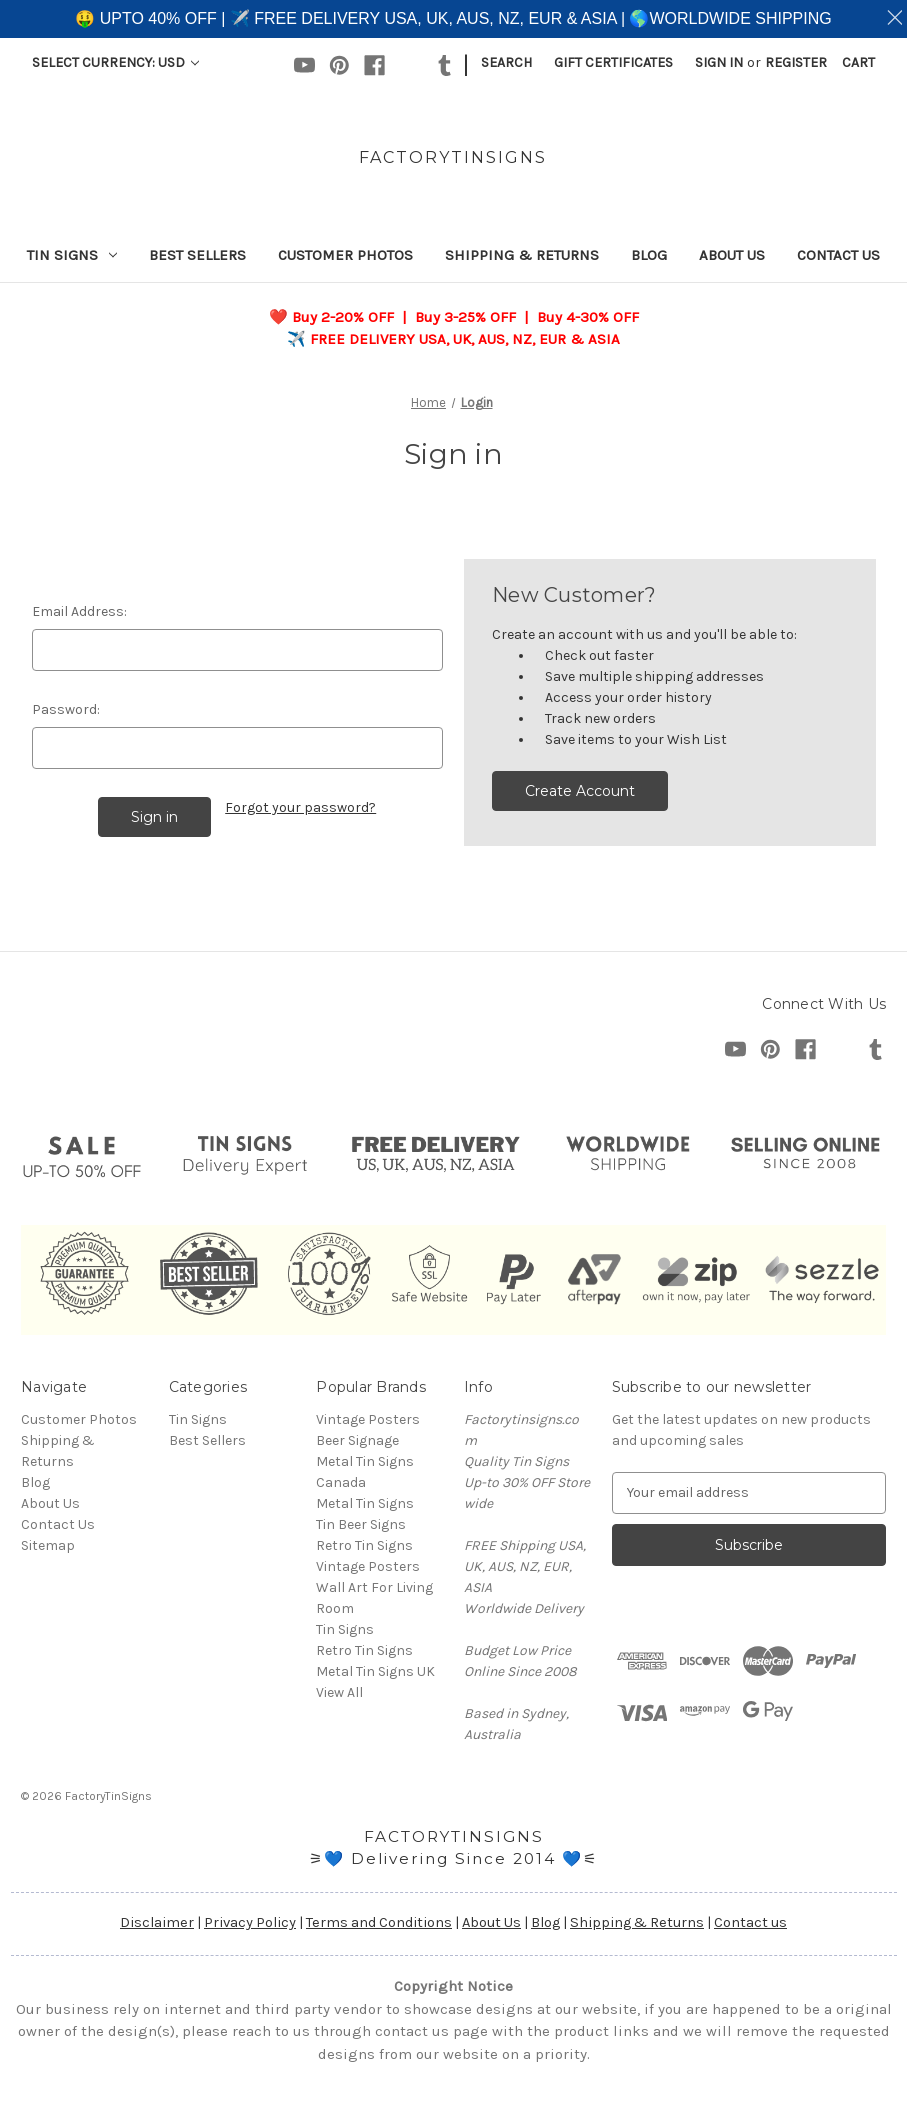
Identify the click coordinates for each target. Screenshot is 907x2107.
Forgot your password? (300, 807)
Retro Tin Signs (364, 1650)
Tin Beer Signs (361, 1524)
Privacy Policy (250, 1922)
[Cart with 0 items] (858, 62)
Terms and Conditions (379, 1922)
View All (339, 1692)
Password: (66, 709)
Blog (649, 255)
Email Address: (79, 611)
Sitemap (48, 1545)
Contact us (750, 1922)
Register (796, 62)
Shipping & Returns (522, 255)
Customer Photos (345, 255)
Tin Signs (72, 255)
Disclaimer (157, 1922)
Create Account (580, 791)
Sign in (719, 62)
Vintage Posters (368, 1419)
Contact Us (838, 255)
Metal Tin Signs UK (375, 1671)
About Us (732, 255)
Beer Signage (357, 1440)
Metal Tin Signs (365, 1503)
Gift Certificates (613, 62)
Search (506, 62)
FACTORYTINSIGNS (454, 1836)
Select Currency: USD (115, 62)
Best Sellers (197, 255)
